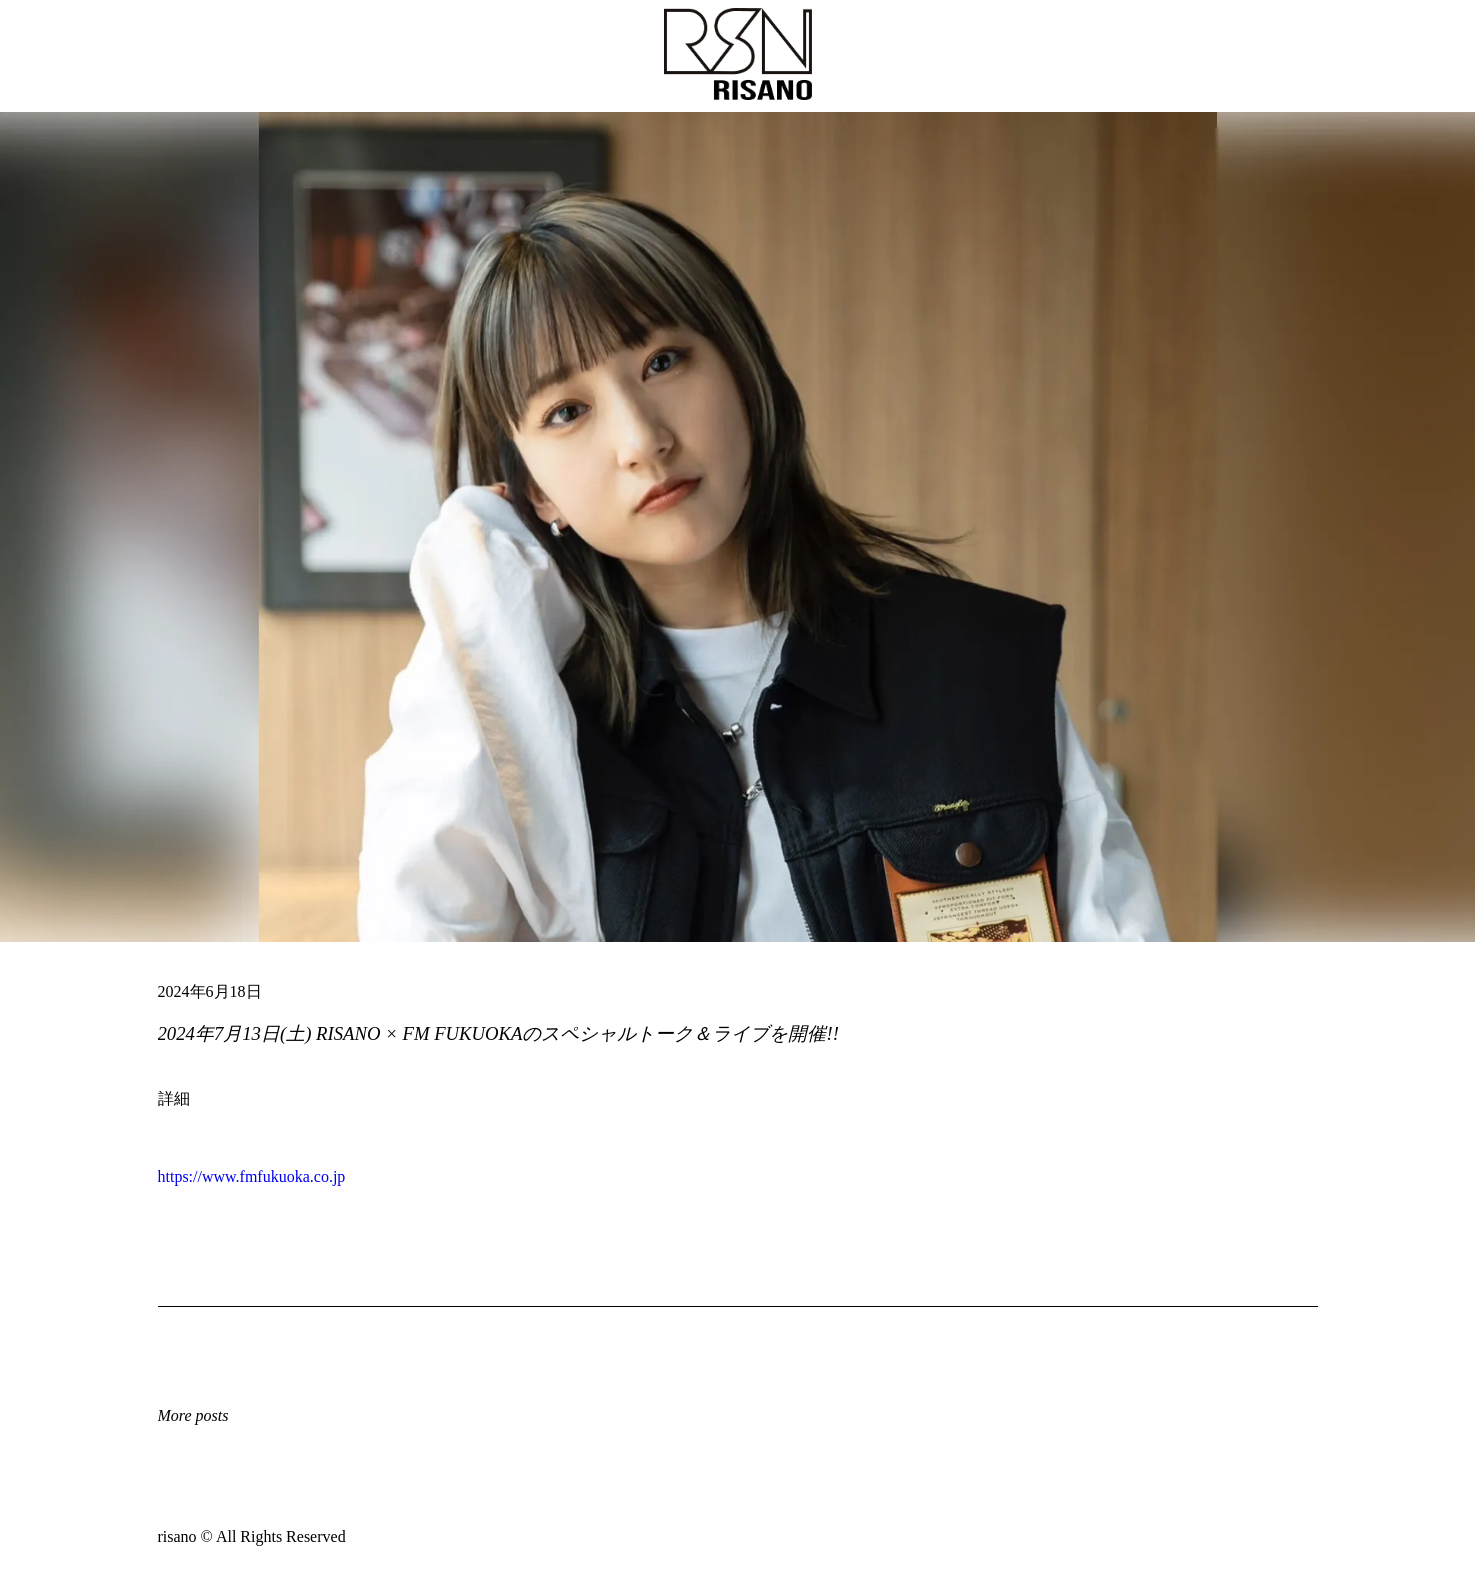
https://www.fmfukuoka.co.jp (252, 1176)
